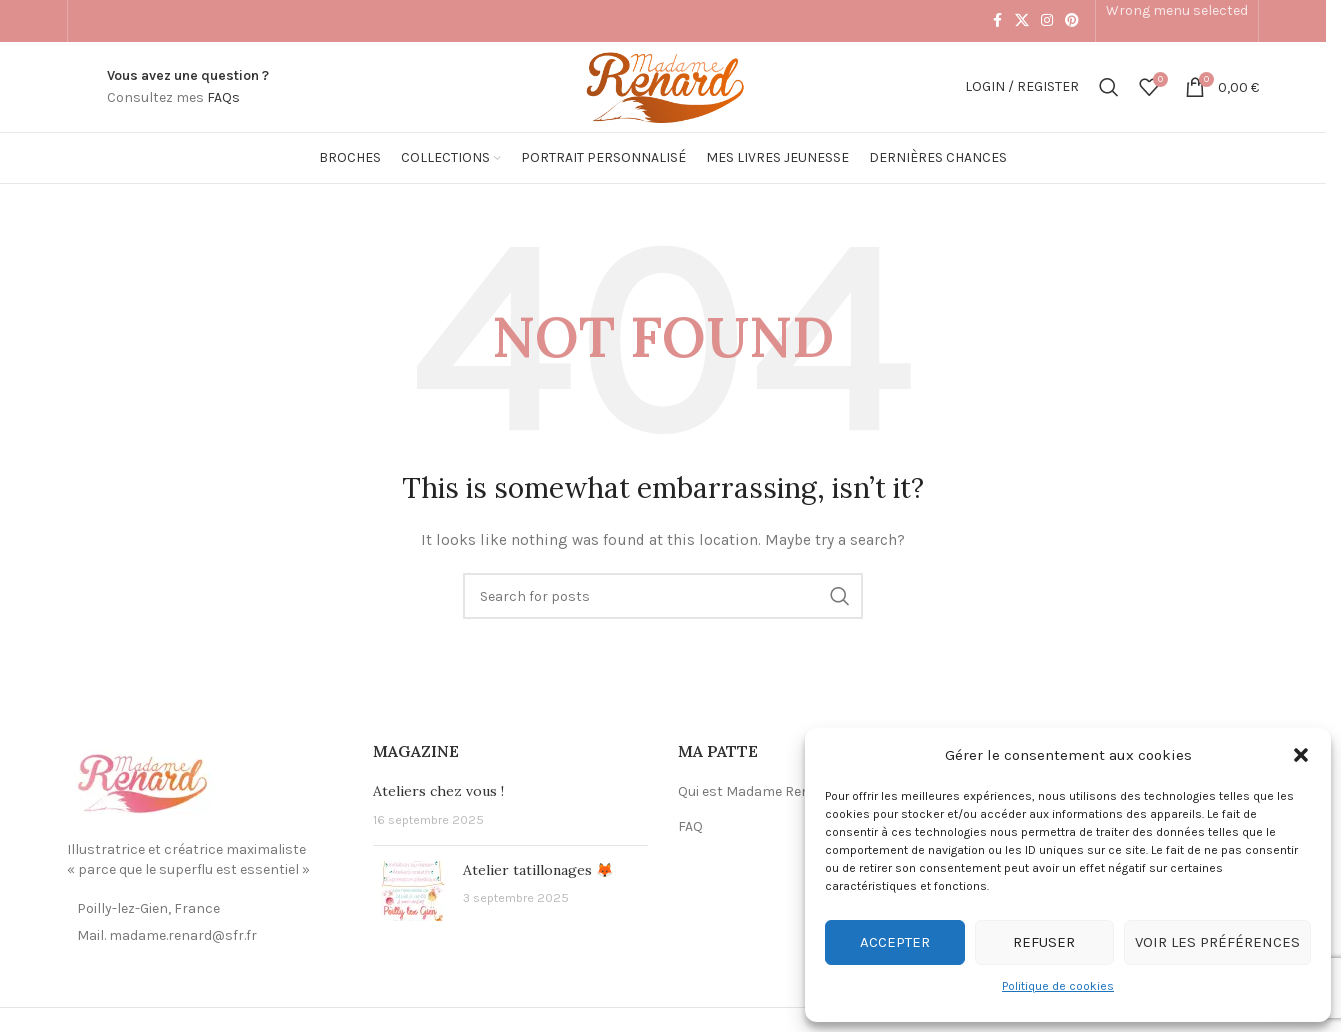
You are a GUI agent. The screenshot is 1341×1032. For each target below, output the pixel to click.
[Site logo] (662, 85)
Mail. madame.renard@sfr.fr (167, 935)
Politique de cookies (1058, 986)
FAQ (690, 826)
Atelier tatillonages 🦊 (538, 870)
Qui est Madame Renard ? (760, 791)
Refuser (1044, 942)
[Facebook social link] (997, 21)
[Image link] (142, 783)
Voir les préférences (1217, 942)
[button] (1301, 755)
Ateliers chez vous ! (438, 791)
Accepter (895, 942)
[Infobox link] (188, 87)
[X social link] (1022, 21)
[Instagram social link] (1047, 21)
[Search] (1109, 87)
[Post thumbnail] (410, 891)
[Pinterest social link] (1072, 21)
